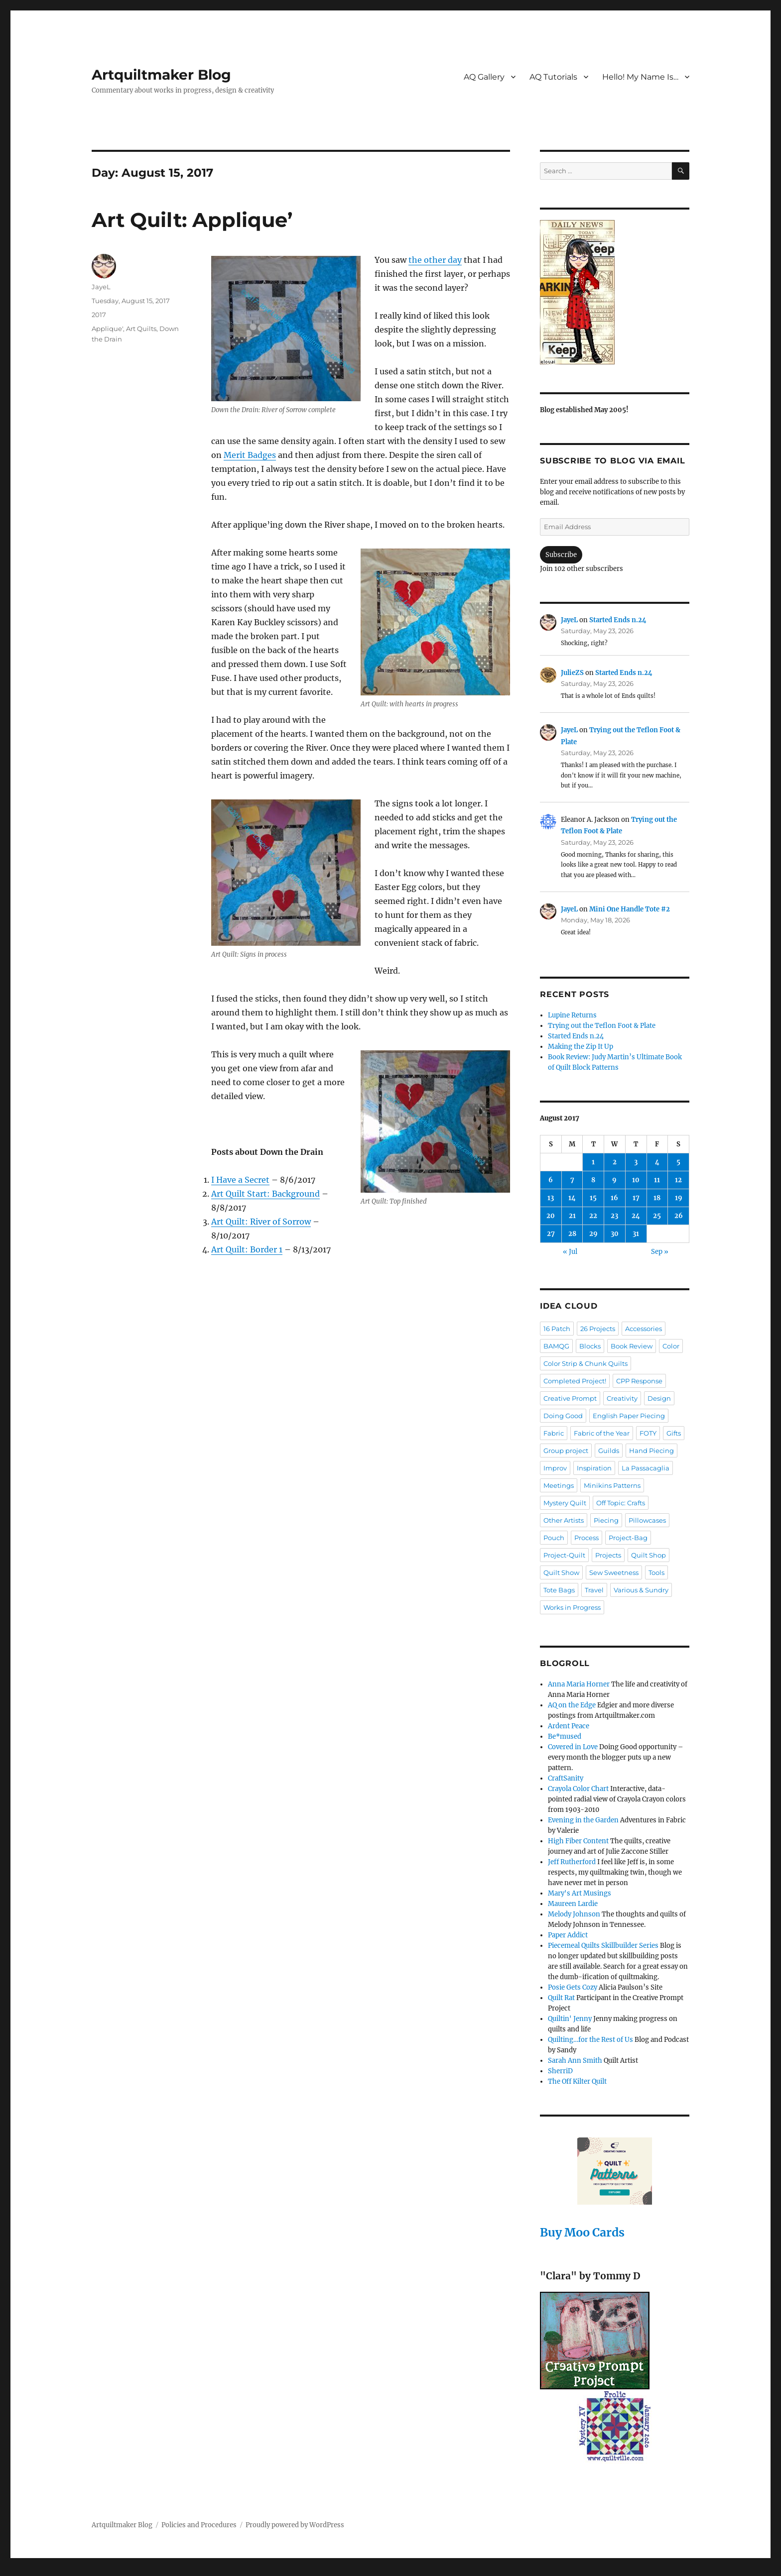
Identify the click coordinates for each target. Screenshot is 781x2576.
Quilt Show (561, 1572)
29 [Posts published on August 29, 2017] (593, 1234)
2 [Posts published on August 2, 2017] (615, 1162)
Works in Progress (572, 1607)
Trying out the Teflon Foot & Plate (601, 1025)
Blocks (590, 1346)
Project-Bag (628, 1538)
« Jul (570, 1251)
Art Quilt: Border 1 (246, 1249)
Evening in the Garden (583, 1820)
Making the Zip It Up (580, 1046)
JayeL (101, 287)
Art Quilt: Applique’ (192, 220)
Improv (555, 1468)
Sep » (659, 1251)
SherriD (560, 2071)
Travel (594, 1590)
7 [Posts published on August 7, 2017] (572, 1180)
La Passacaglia (645, 1468)
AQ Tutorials (553, 77)
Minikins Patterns (612, 1485)
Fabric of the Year (602, 1433)
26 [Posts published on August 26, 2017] (678, 1216)
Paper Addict (568, 1935)
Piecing (606, 1520)
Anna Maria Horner (579, 1684)
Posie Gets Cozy (572, 1987)
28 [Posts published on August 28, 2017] (572, 1234)
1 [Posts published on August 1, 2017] (593, 1162)
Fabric (553, 1433)
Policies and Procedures (199, 2525)
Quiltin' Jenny (570, 2019)
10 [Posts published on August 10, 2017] (636, 1180)
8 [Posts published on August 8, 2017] (593, 1180)
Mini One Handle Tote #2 (629, 909)
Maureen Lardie (573, 1904)
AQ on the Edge (572, 1705)
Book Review (631, 1346)
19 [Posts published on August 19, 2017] (678, 1198)
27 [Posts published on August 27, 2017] (551, 1234)
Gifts (673, 1433)
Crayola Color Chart (578, 1789)
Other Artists (563, 1520)
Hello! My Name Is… (640, 77)
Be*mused (564, 1736)
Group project (565, 1451)
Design (659, 1398)
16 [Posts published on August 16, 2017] (614, 1198)
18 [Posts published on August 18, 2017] (656, 1198)
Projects (608, 1555)
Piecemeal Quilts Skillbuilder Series (603, 1945)
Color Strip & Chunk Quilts (585, 1363)
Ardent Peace (568, 1726)
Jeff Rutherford (572, 1862)
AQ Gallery (484, 77)
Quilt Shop (648, 1555)
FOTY (648, 1433)
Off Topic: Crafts (620, 1503)
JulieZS (572, 673)
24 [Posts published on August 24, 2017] (636, 1216)
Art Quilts (141, 329)
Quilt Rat (561, 1998)
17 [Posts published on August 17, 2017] (636, 1198)
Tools (656, 1572)
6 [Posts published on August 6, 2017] (550, 1180)
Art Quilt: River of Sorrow (261, 1222)
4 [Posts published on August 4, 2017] (657, 1162)
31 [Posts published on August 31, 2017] (636, 1234)
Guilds (608, 1451)
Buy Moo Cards (582, 2232)
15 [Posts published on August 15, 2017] (593, 1198)
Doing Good (563, 1416)
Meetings (558, 1485)
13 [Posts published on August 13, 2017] (550, 1198)
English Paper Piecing (629, 1416)
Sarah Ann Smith (575, 2060)
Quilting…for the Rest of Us (590, 2039)
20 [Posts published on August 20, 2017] (550, 1216)
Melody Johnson (574, 1914)
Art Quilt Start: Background (265, 1194)
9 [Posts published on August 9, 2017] (614, 1180)
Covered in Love (573, 1747)
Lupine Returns (572, 1015)
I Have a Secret (240, 1180)
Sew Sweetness (614, 1572)
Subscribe (561, 555)
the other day (435, 260)
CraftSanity (565, 1778)
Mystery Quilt (564, 1503)
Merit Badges (250, 455)
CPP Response (639, 1381)
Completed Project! (574, 1381)
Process (586, 1538)
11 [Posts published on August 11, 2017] (657, 1180)
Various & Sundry (641, 1590)
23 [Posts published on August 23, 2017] (614, 1216)
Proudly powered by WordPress (295, 2525)
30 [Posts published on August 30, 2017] (615, 1234)
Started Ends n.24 (618, 620)
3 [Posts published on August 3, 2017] (636, 1162)
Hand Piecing (651, 1451)
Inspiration (594, 1468)
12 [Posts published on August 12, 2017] (678, 1180)
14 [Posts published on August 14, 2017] (572, 1198)
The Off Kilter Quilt (577, 2081)
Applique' (107, 329)
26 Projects (597, 1329)
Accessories (643, 1329)
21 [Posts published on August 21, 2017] (572, 1216)
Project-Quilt (564, 1555)
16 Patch (556, 1329)
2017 (99, 315)
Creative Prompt (570, 1398)
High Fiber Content (578, 1841)
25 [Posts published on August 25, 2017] (657, 1216)
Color (670, 1346)
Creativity (622, 1398)
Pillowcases (647, 1520)
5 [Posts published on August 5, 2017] (678, 1162)
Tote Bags (559, 1590)
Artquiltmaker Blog (161, 74)
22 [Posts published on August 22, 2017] (593, 1216)
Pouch (553, 1538)
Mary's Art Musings (579, 1893)
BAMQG (556, 1346)
